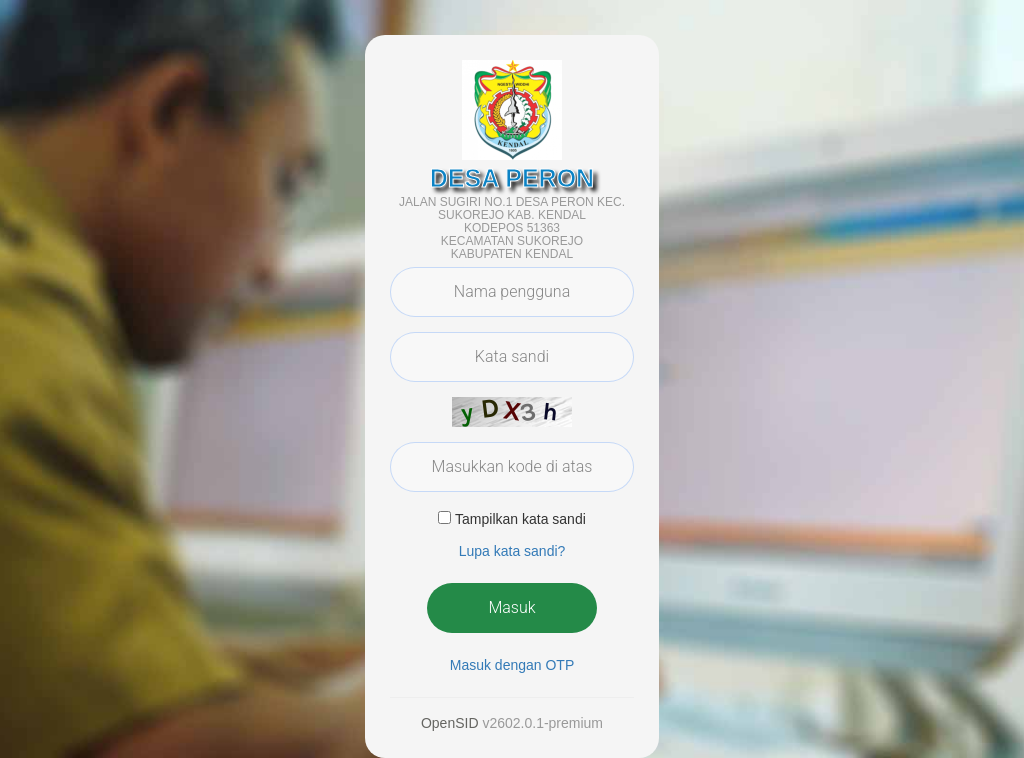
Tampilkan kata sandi (520, 519)
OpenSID (450, 723)
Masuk (511, 607)
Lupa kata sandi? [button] (512, 551)
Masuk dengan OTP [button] (512, 665)
